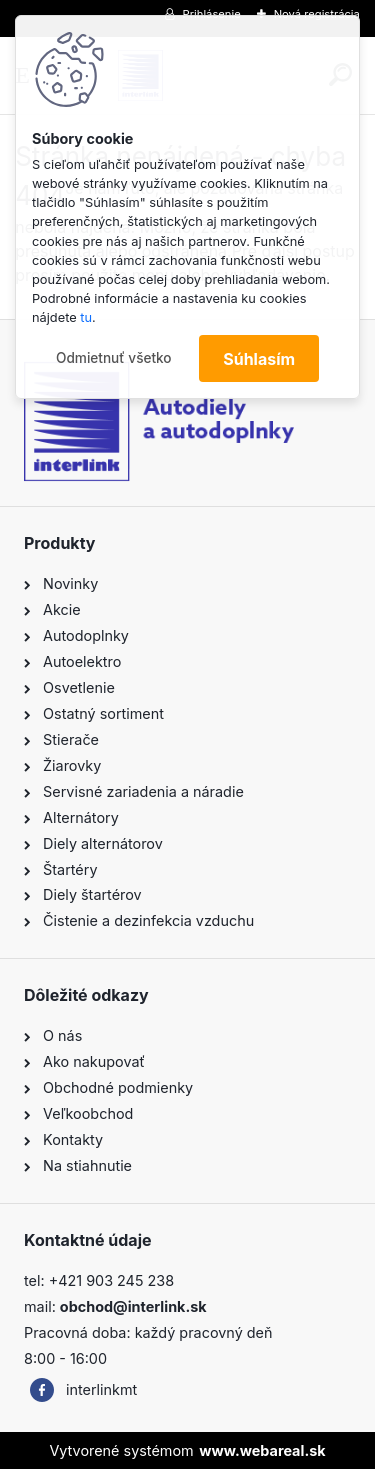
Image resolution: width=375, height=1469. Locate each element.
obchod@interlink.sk (133, 1306)
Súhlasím (259, 359)
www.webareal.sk (262, 1450)
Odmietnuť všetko (114, 358)
